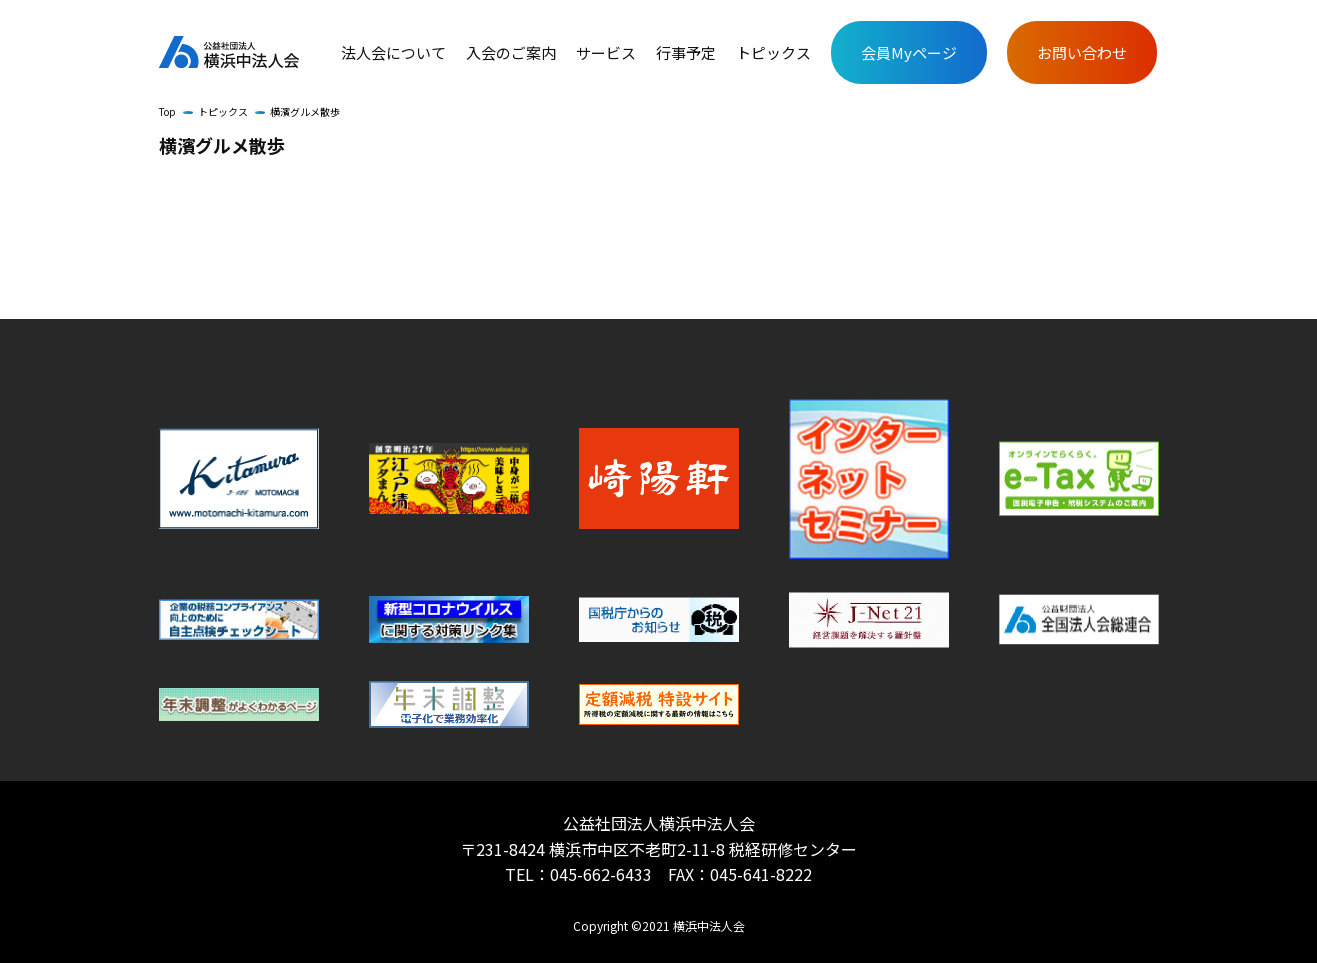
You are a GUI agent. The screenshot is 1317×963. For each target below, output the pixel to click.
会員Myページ (909, 52)
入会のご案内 (511, 53)
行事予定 (686, 53)
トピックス (773, 53)
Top (167, 111)
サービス (606, 53)
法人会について (393, 53)
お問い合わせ (1082, 52)
